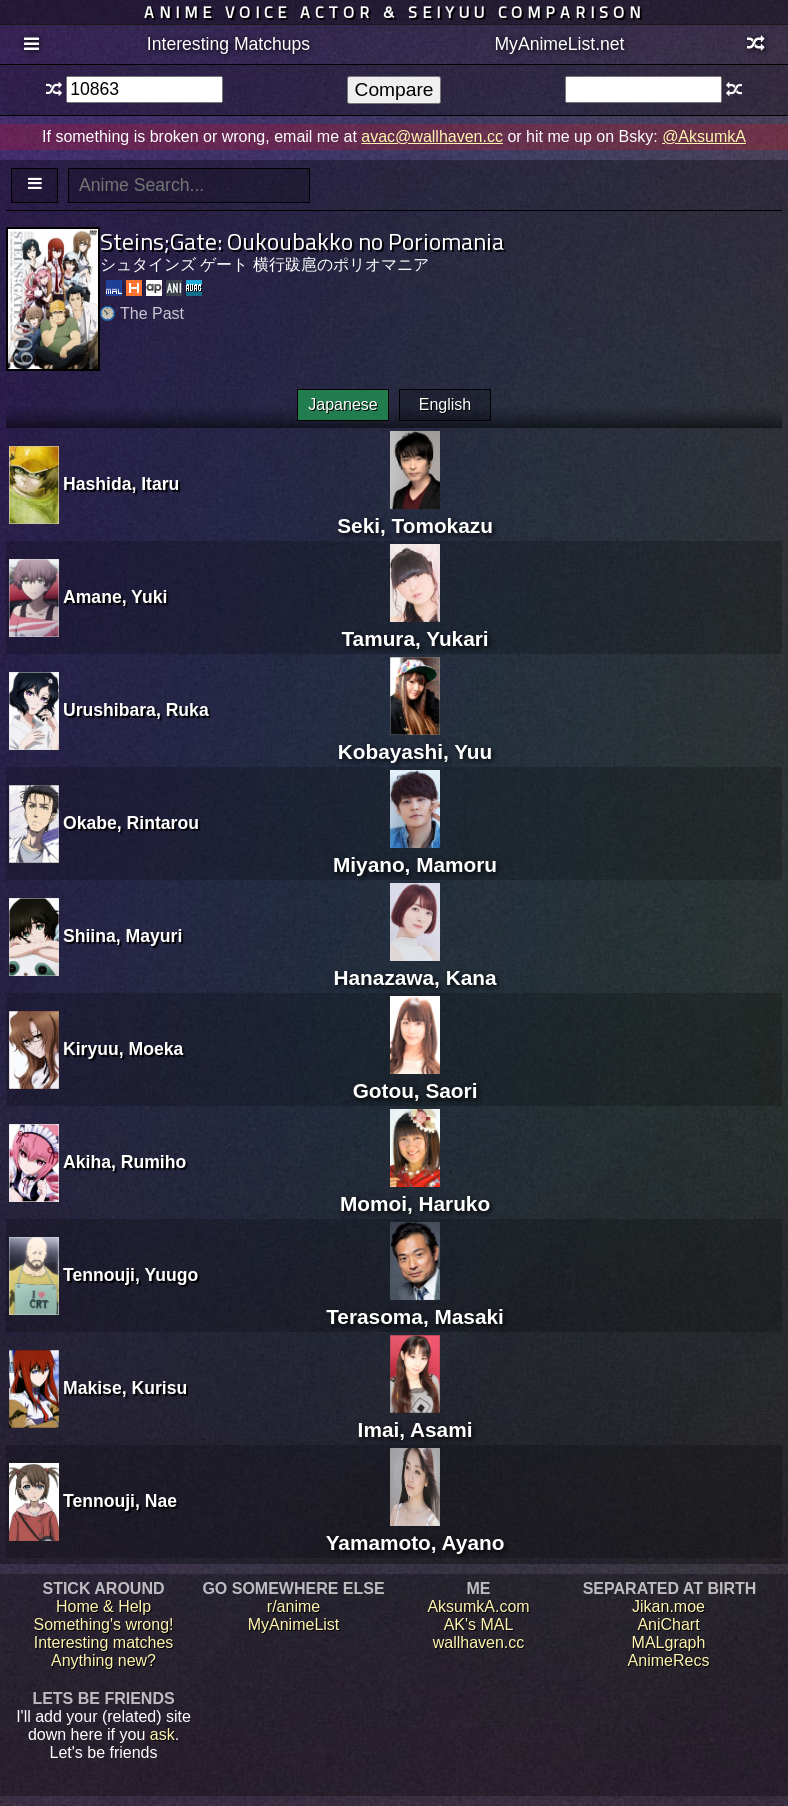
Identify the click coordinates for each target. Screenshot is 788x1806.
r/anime (293, 1606)
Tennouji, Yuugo (130, 1275)
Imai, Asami (415, 1417)
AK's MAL (479, 1624)
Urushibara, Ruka (136, 710)
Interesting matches (104, 1642)
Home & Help (103, 1606)
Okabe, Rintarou (131, 823)
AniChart (668, 1624)
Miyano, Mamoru (415, 852)
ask (162, 1734)
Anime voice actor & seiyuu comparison (394, 12)
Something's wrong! (103, 1624)
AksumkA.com (478, 1606)
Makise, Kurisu (125, 1388)
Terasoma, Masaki (415, 1304)
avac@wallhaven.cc (432, 136)
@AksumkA (704, 136)
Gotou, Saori (415, 1078)
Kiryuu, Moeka (123, 1049)
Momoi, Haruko (415, 1191)
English (445, 404)
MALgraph (669, 1642)
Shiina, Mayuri (122, 936)
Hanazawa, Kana (415, 965)
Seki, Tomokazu (415, 513)
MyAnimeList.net (559, 44)
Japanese (342, 404)
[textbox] (144, 89)
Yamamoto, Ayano (415, 1530)
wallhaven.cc (479, 1642)
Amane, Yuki (115, 597)
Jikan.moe (668, 1606)
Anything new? (103, 1660)
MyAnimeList (294, 1624)
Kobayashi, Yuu (415, 739)
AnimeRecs (669, 1660)
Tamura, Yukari (414, 626)
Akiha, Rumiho (124, 1162)
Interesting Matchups (228, 44)
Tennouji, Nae (120, 1501)
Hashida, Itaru (121, 484)
